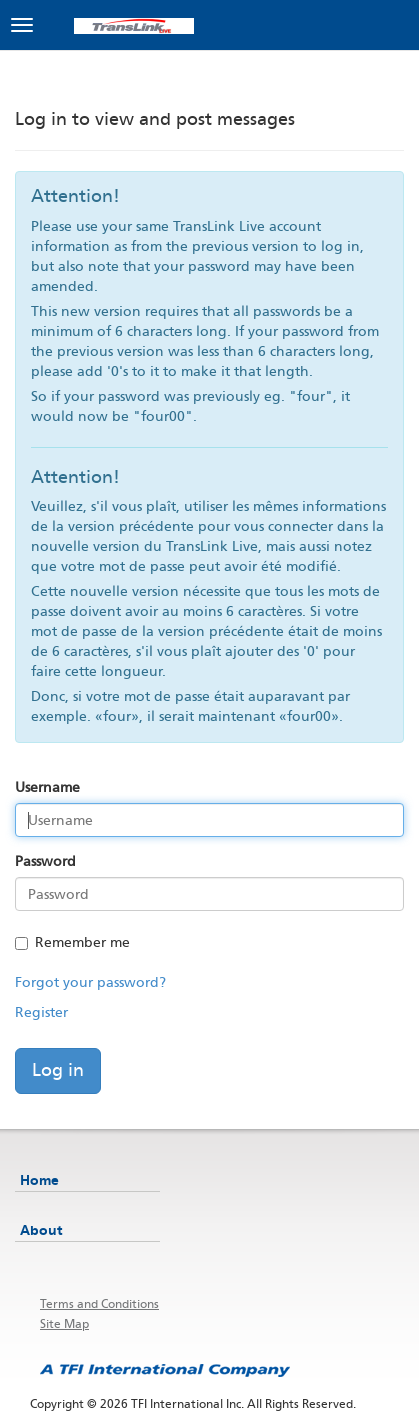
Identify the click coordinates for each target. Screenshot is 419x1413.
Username (47, 787)
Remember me (72, 942)
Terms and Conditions (99, 1304)
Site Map (64, 1324)
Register (41, 1012)
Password (45, 861)
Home (39, 1180)
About (41, 1230)
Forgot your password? (90, 982)
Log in (58, 1070)
